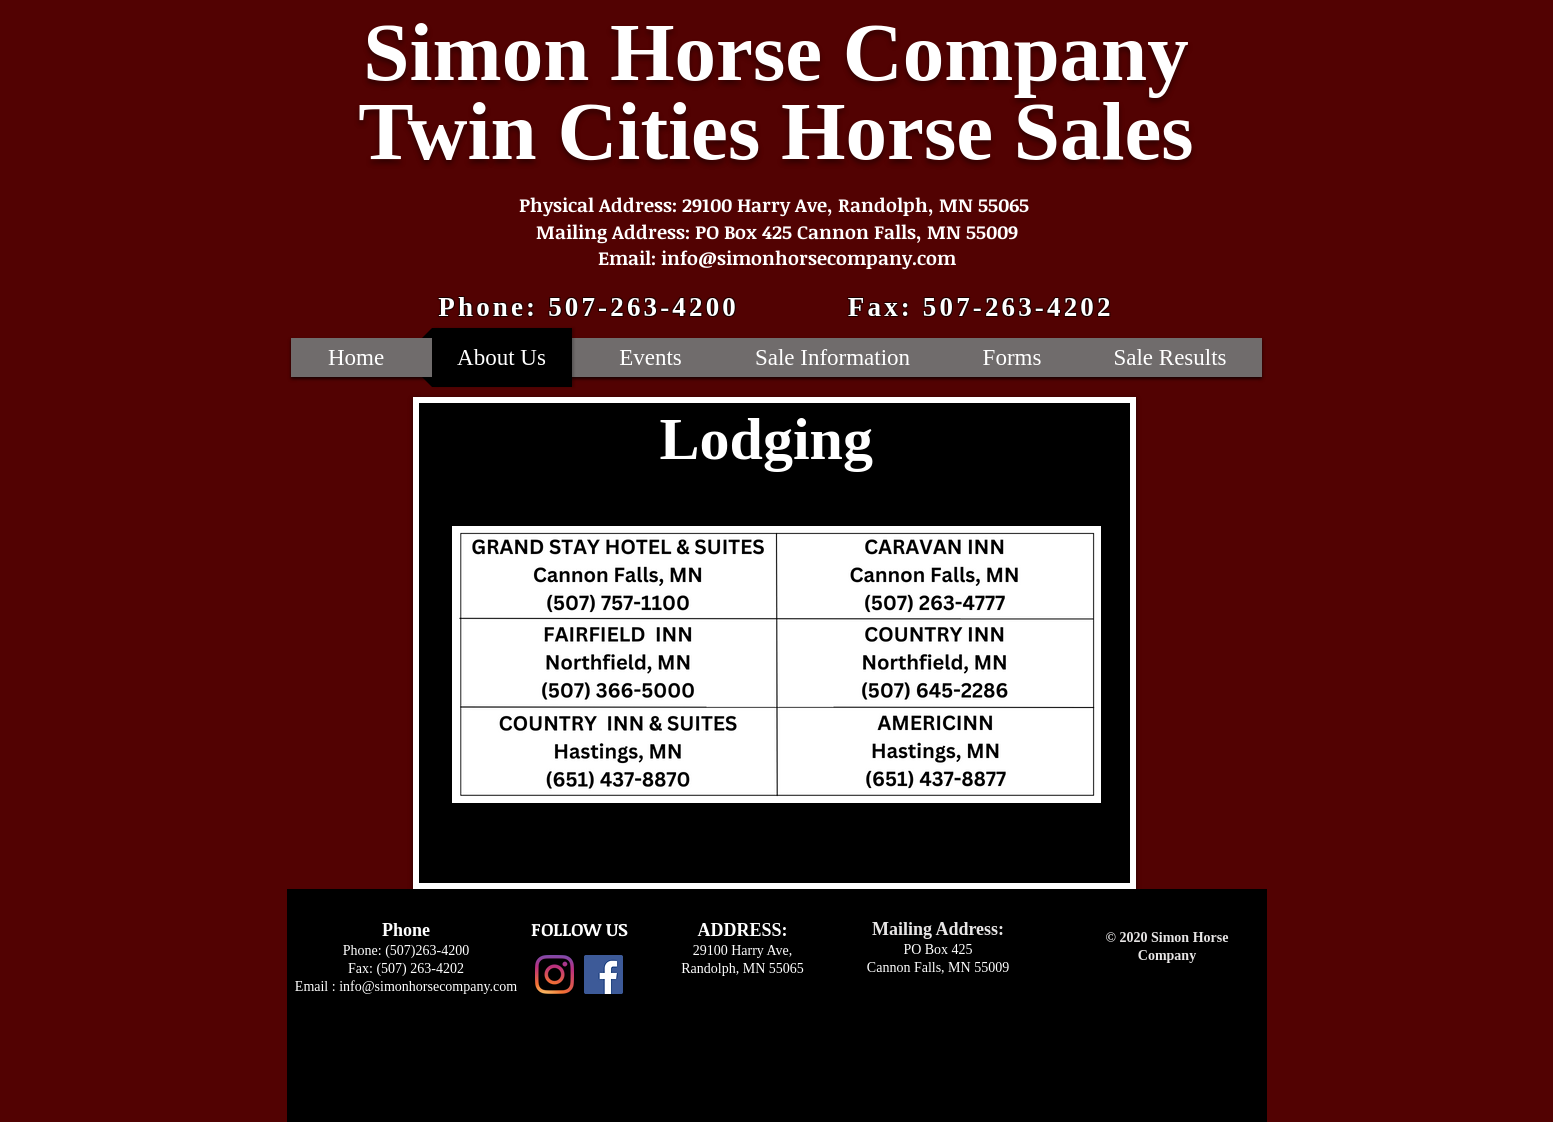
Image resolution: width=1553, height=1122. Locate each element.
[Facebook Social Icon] (603, 974)
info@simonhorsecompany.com (428, 986)
